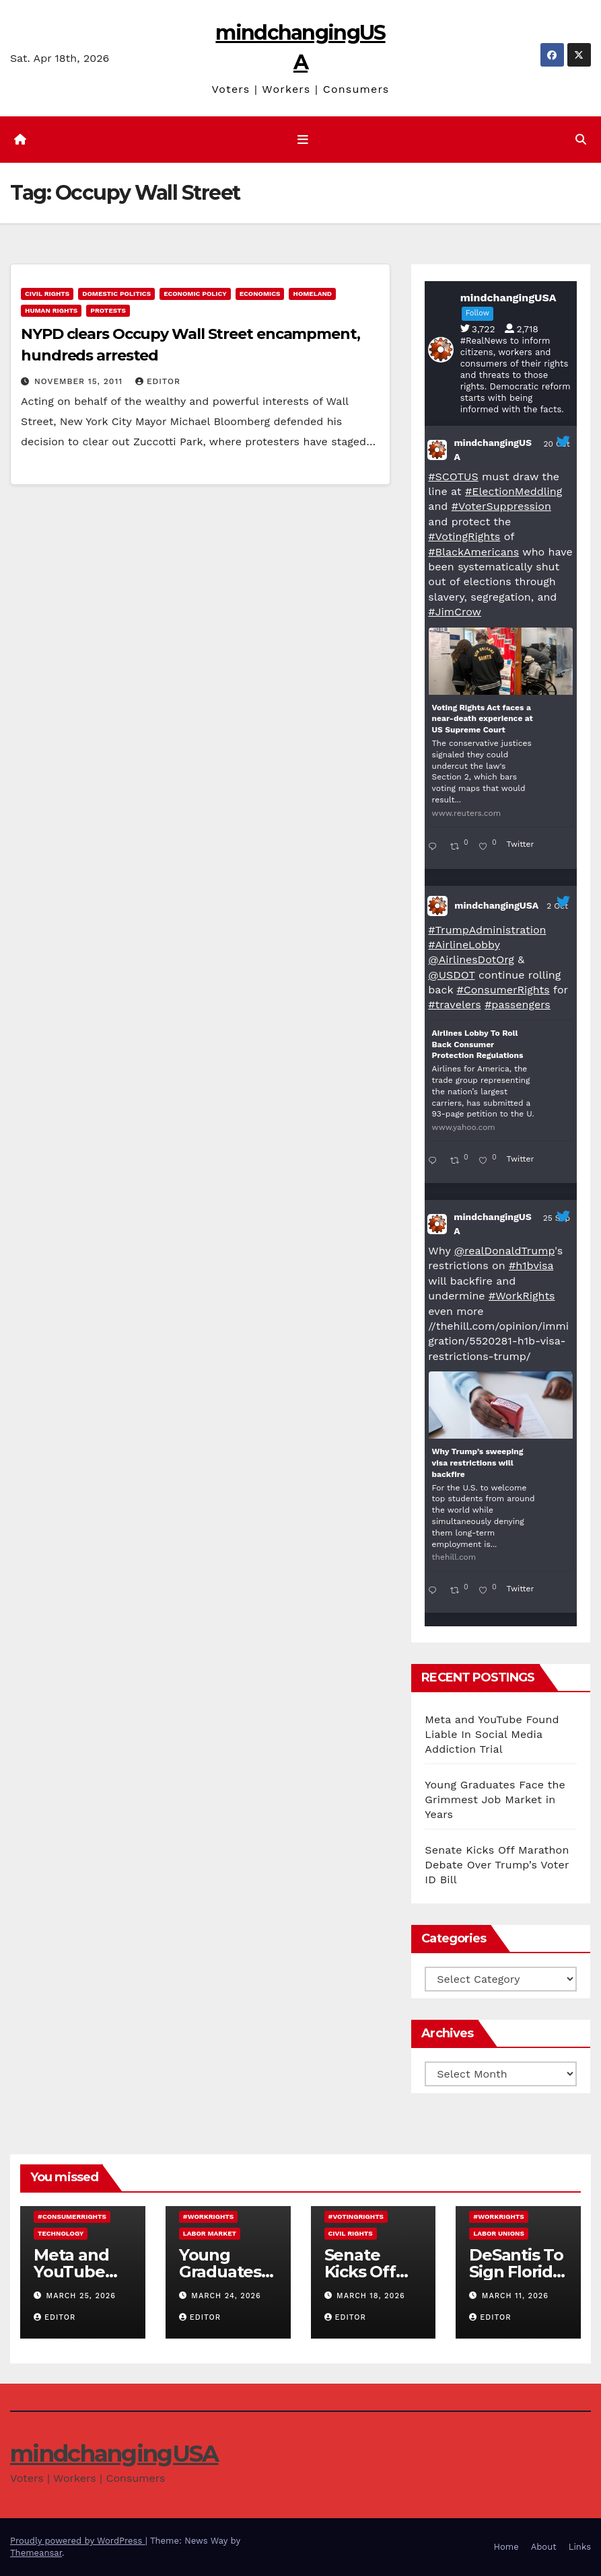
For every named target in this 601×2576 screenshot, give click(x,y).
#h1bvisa (531, 1265)
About (544, 2547)
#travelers (454, 1004)
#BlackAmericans (473, 551)
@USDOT (451, 975)
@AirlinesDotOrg (471, 959)
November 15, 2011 (80, 381)
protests (108, 310)
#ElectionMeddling (513, 491)
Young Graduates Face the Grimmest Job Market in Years (495, 1799)
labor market (209, 2233)
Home (506, 2547)
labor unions (498, 2233)
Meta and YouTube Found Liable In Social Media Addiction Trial (492, 1734)
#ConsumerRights (503, 989)
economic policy (195, 293)
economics (260, 293)
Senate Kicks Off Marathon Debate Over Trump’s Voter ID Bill (497, 1865)
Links (580, 2547)
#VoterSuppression (501, 506)
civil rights (47, 293)
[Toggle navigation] (302, 139)
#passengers (518, 1004)
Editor (157, 381)
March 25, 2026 (81, 2295)
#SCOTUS (453, 476)
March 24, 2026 (225, 2295)
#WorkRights (522, 1295)
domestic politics (116, 293)
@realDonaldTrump (504, 1250)
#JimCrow (454, 611)
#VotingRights (464, 536)
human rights (51, 310)
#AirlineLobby (463, 944)
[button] (580, 139)
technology (60, 2233)
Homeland (312, 293)
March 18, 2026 (371, 2295)
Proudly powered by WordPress (77, 2541)
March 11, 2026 (515, 2295)
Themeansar (36, 2553)
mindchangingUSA (493, 449)
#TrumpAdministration (487, 929)
